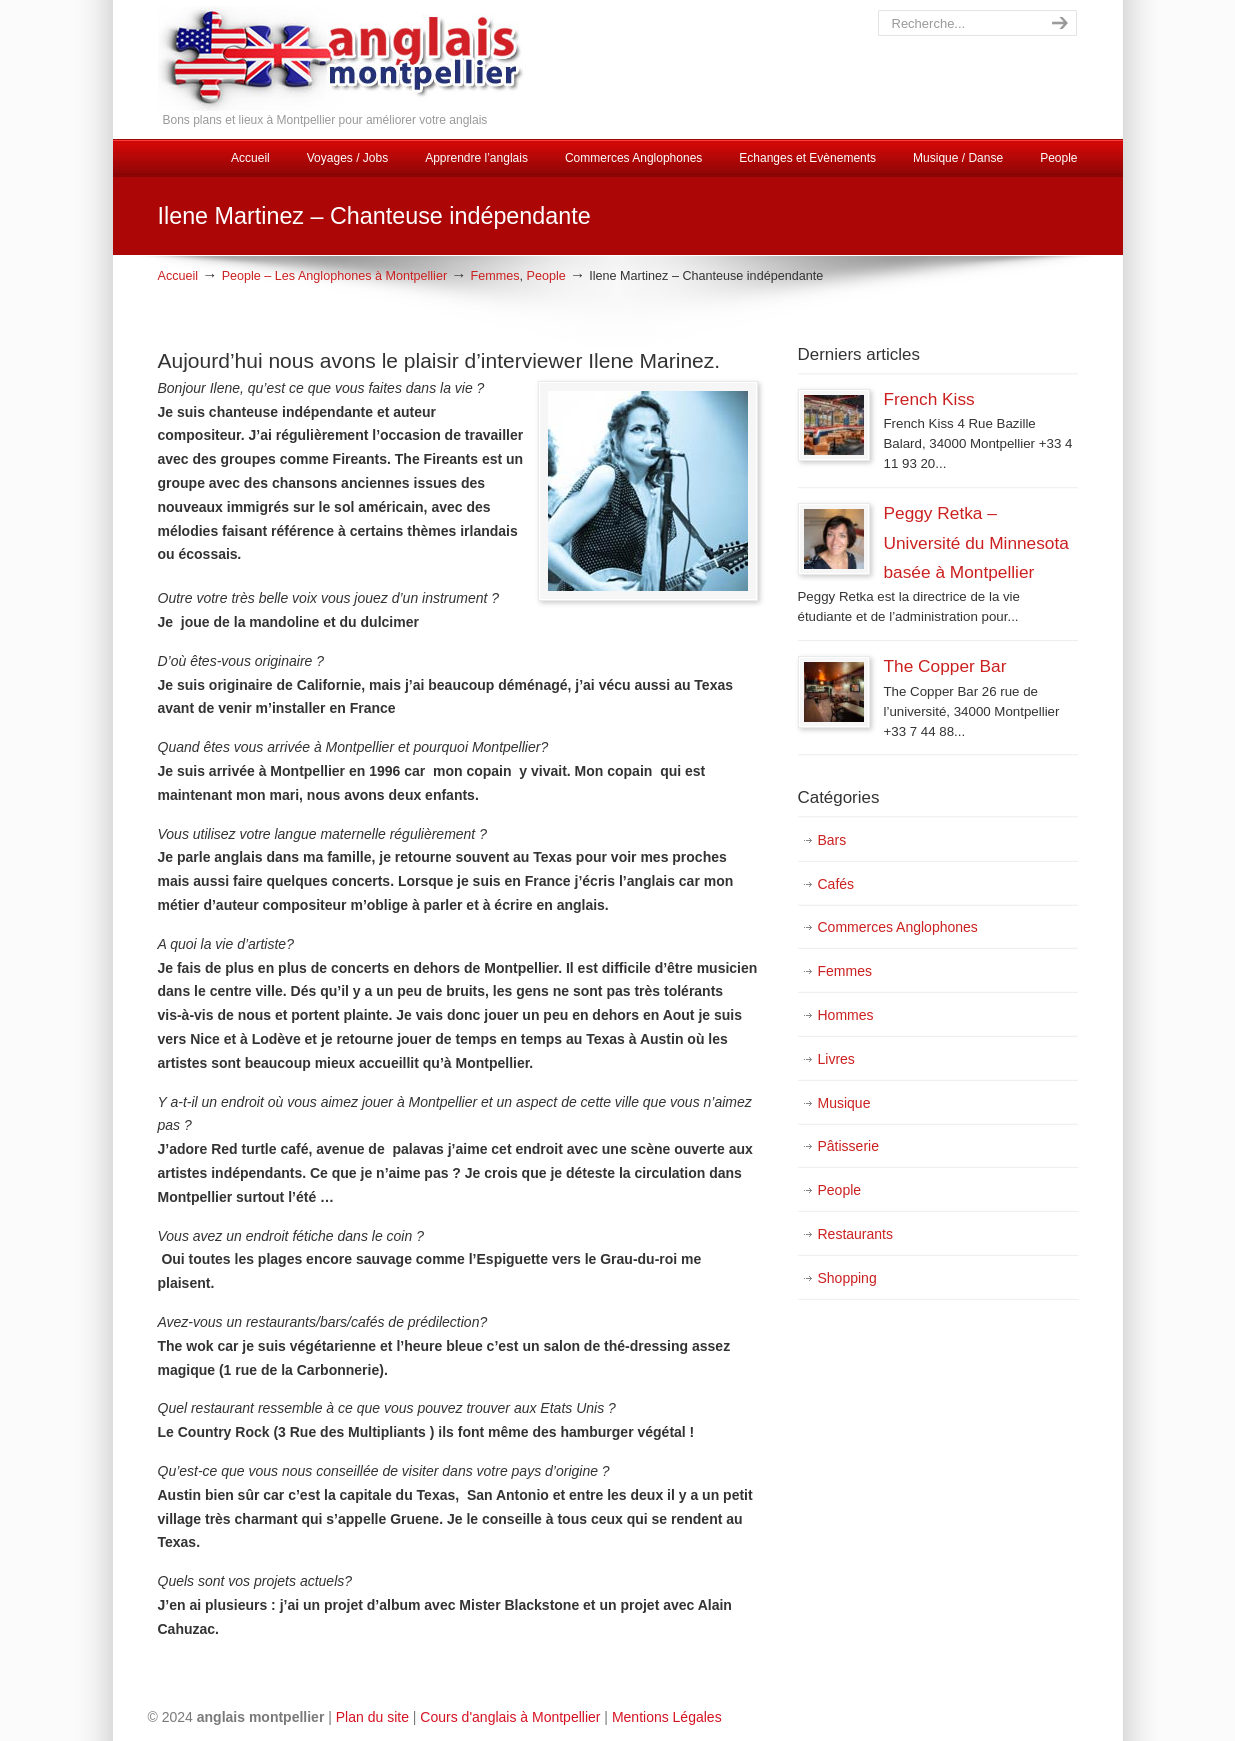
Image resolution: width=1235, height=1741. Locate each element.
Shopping (847, 1278)
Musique (844, 1103)
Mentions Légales (667, 1717)
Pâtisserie (848, 1146)
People (546, 276)
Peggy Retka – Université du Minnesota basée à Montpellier (976, 542)
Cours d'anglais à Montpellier (510, 1717)
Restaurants (855, 1234)
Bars (832, 840)
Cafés (836, 884)
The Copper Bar (945, 666)
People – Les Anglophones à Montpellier (334, 276)
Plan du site (372, 1717)
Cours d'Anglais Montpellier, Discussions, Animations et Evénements (399, 58)
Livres (836, 1059)
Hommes (846, 1015)
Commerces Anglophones (898, 927)
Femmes (495, 276)
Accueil (178, 276)
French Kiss (929, 399)
